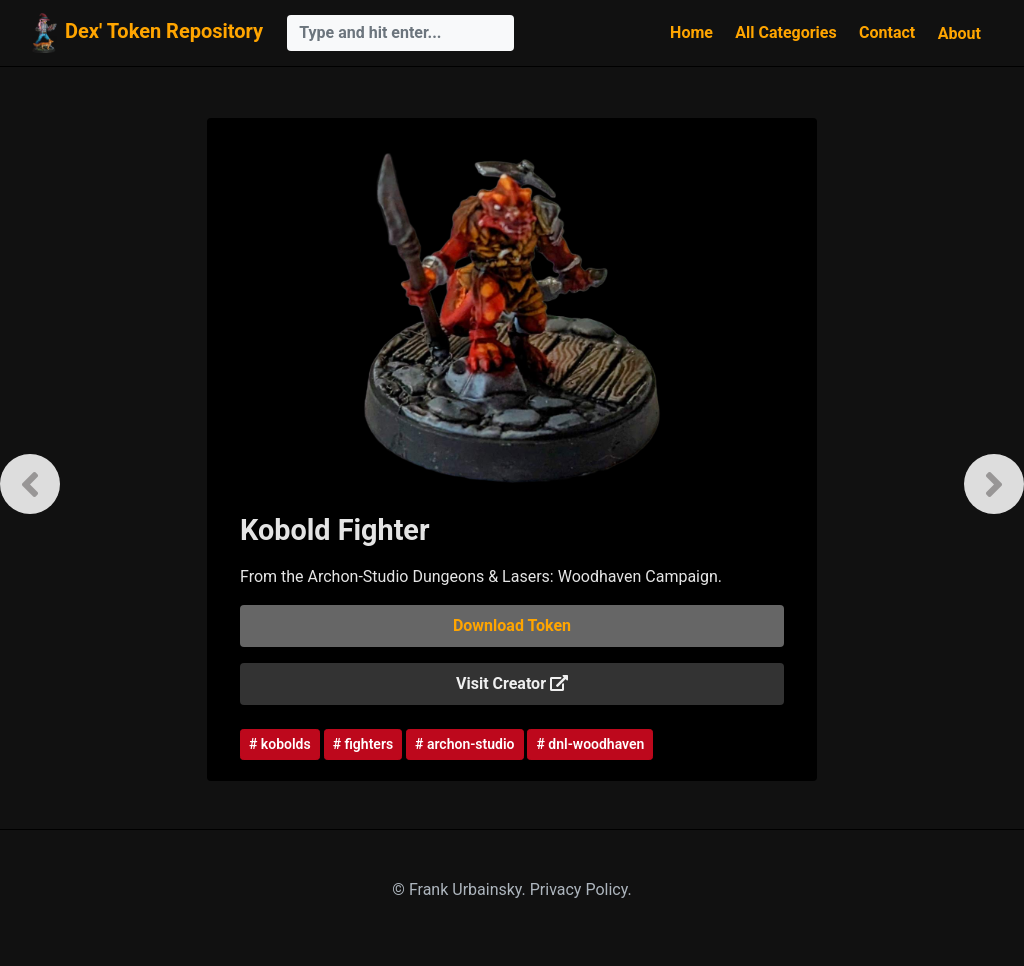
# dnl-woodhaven (590, 744)
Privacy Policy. (581, 889)
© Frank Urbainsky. (460, 889)
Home (691, 32)
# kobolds (280, 744)
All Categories (785, 32)
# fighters (363, 744)
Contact (887, 32)
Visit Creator (512, 683)
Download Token (512, 625)
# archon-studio (464, 744)
